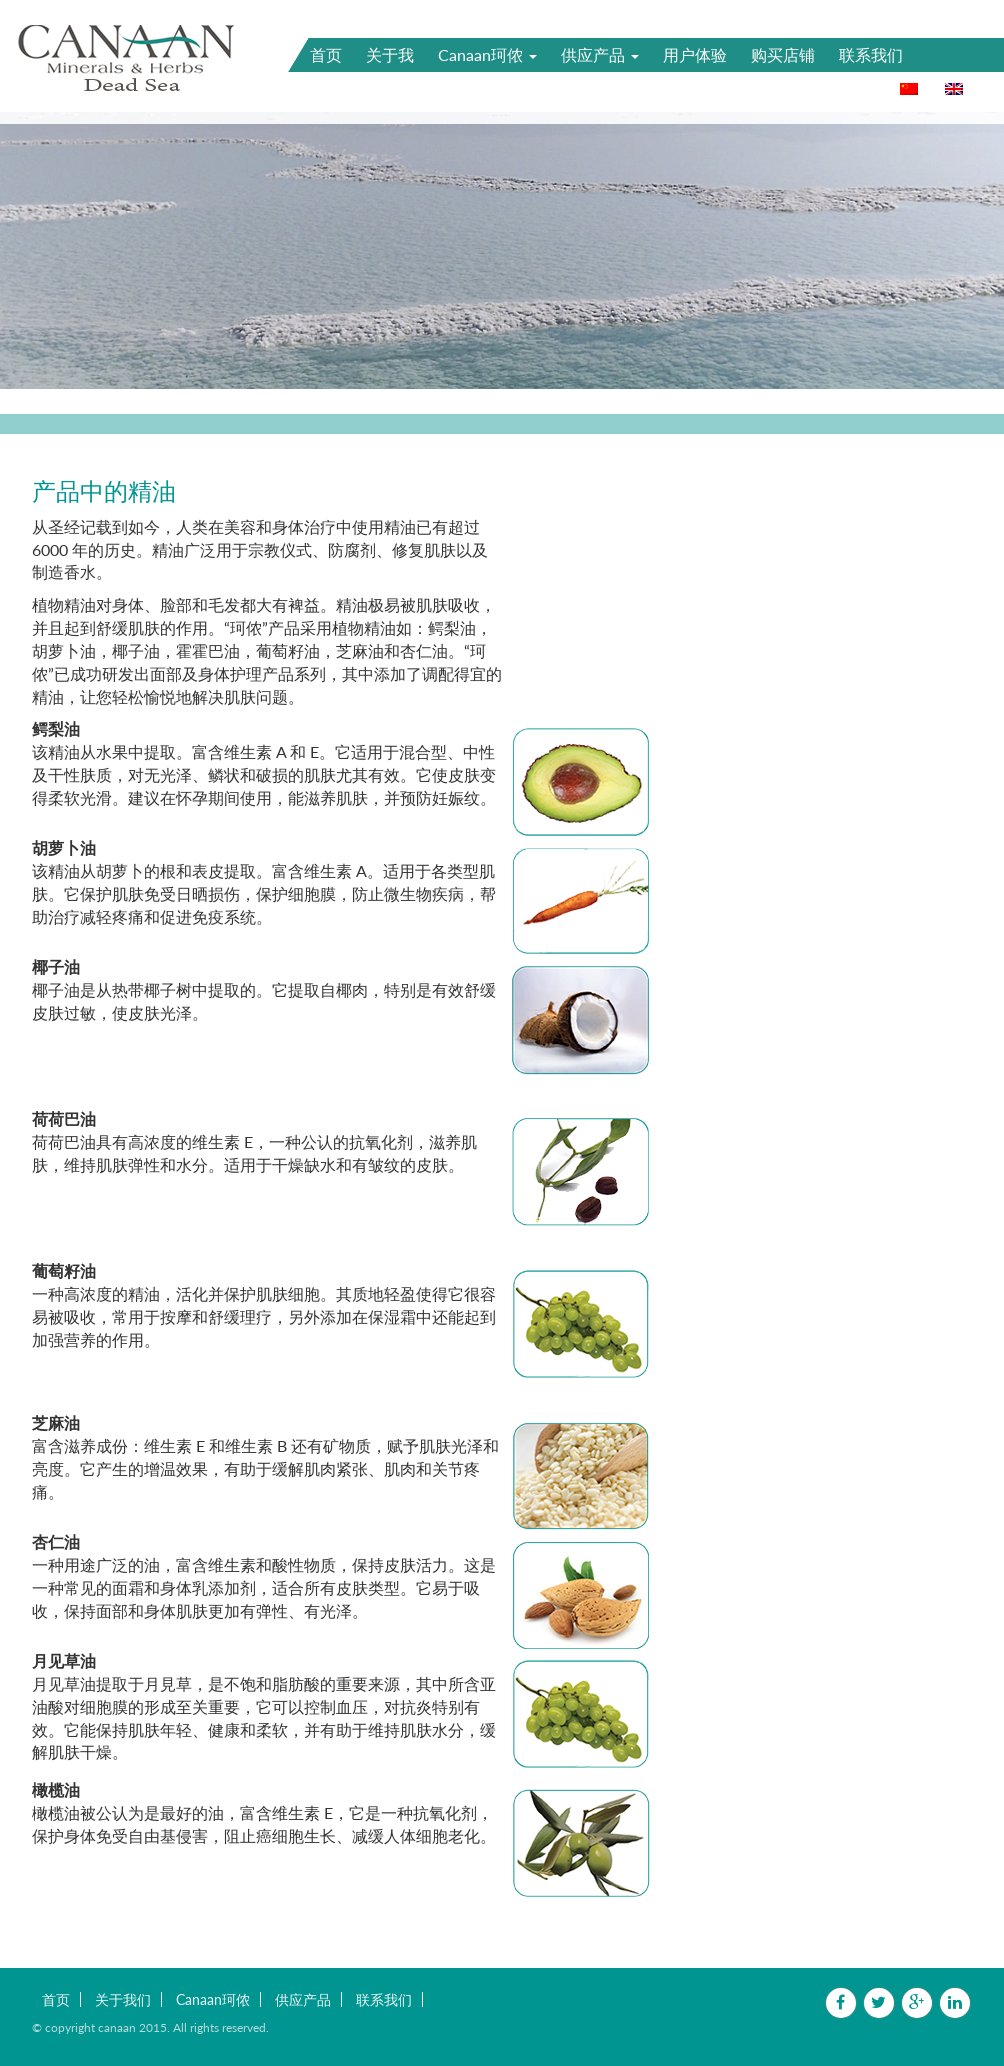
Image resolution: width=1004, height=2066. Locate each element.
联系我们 (871, 54)
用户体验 (695, 54)
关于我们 (123, 1999)
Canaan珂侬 (487, 54)
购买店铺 (783, 54)
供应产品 (600, 54)
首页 (326, 54)
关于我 (390, 54)
